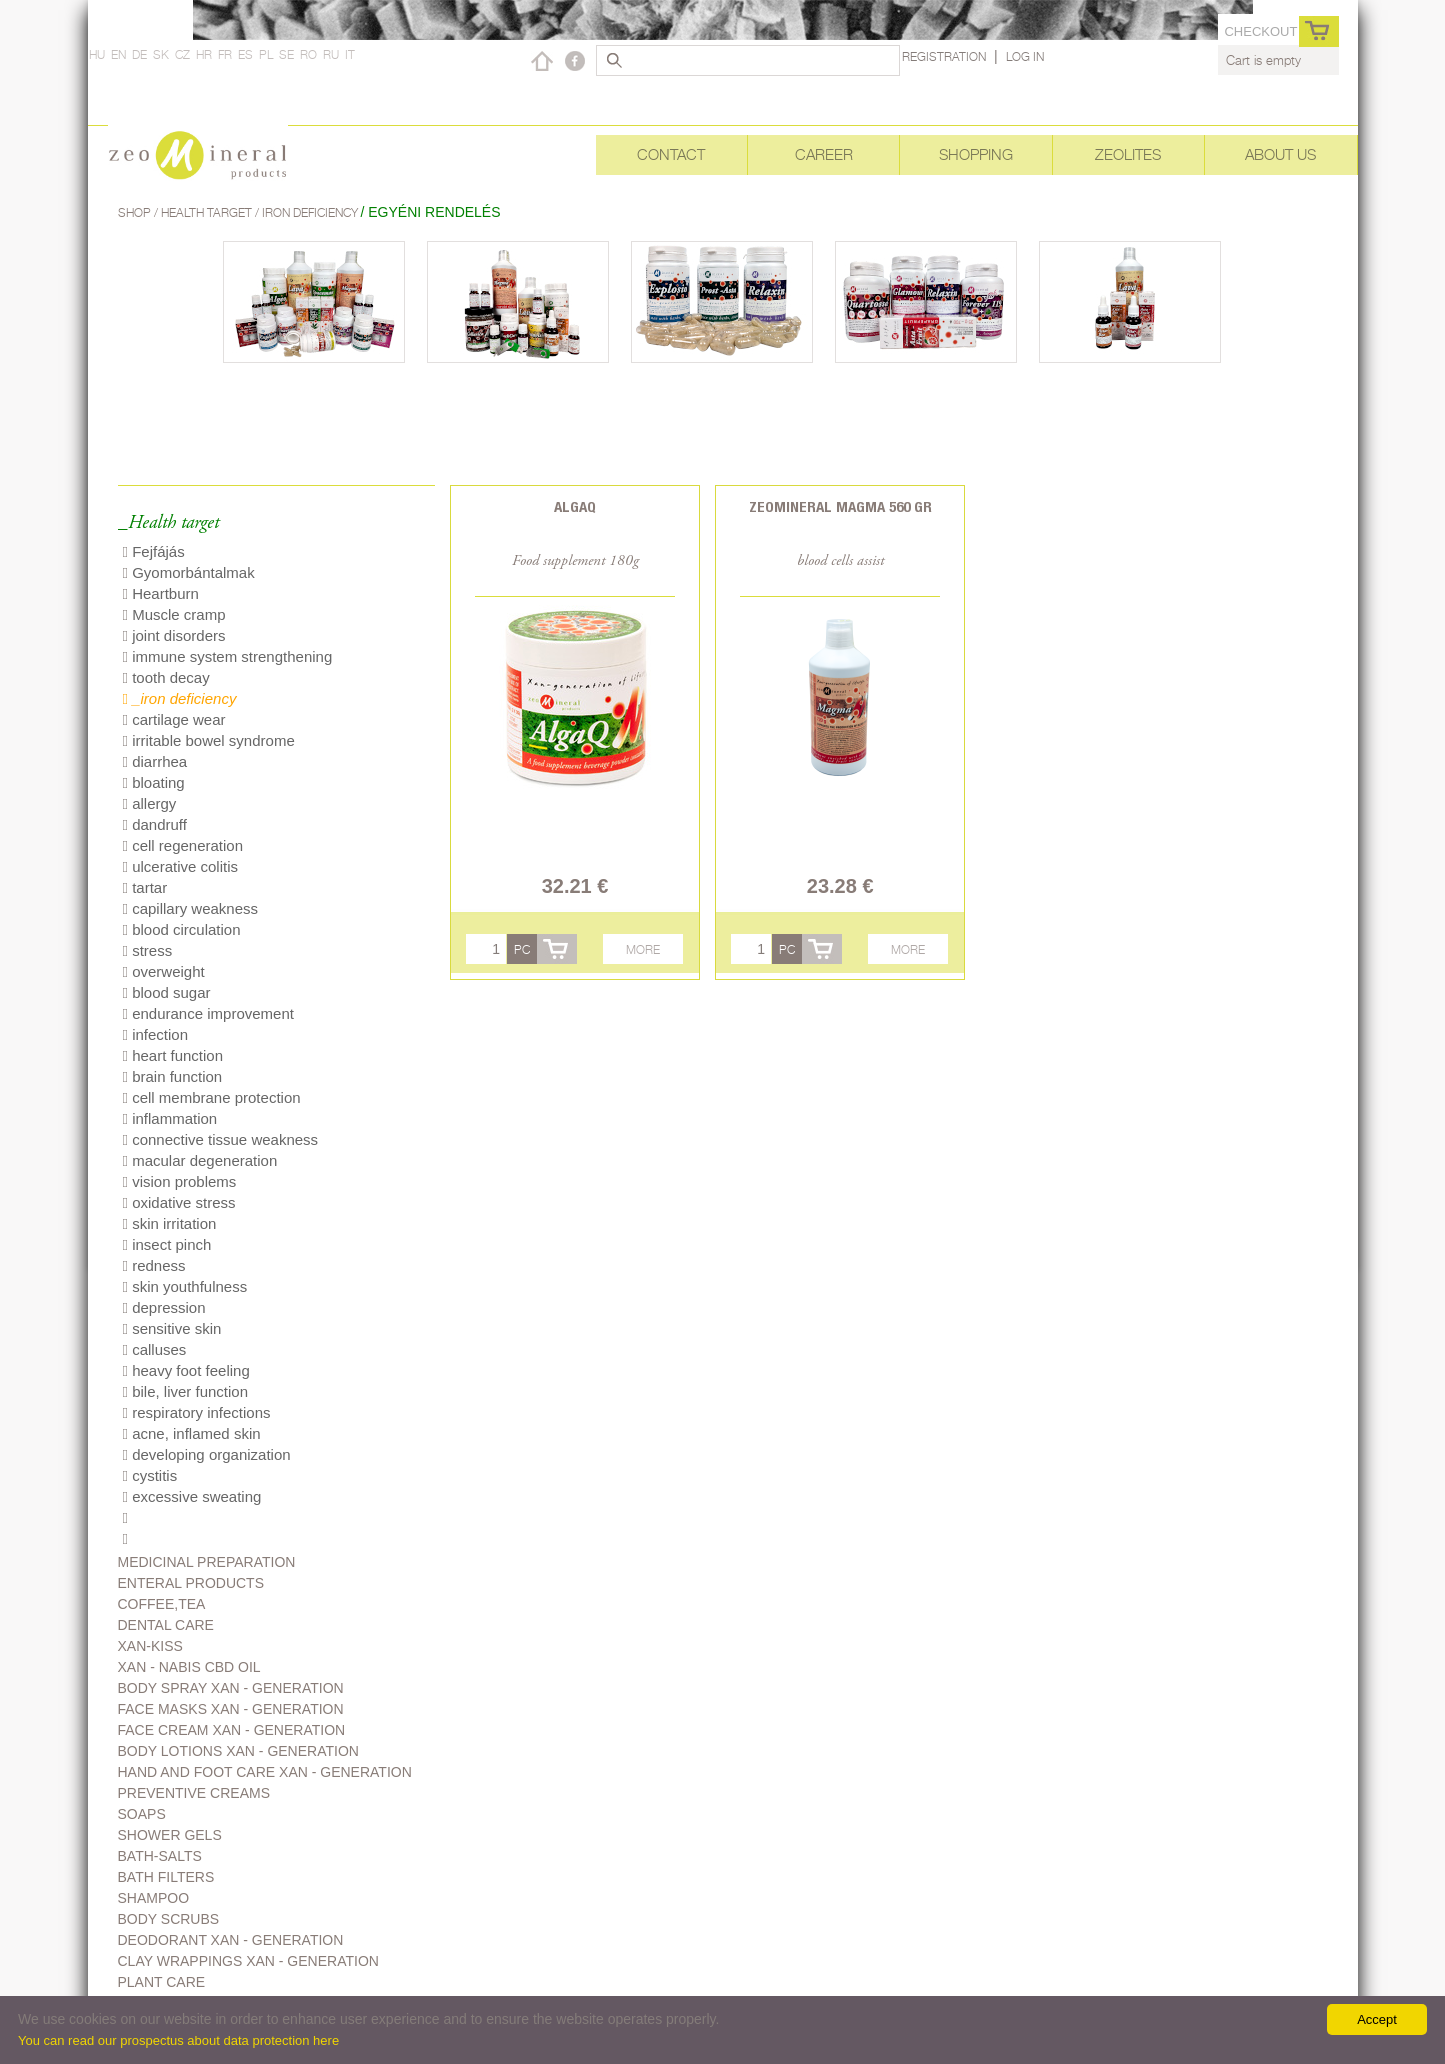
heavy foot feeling (186, 1370)
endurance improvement (208, 1013)
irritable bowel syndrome (209, 740)
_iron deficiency (180, 698)
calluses (155, 1349)
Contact (671, 154)
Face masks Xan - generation (231, 1709)
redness (154, 1265)
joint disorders (174, 635)
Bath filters (166, 1877)
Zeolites (1128, 154)
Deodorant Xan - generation (231, 1940)
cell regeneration (183, 845)
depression (164, 1307)
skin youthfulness (185, 1286)
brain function (173, 1076)
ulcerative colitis (181, 866)
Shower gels (170, 1835)
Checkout (1260, 31)
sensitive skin (172, 1328)
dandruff (155, 824)
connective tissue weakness (221, 1139)
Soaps (142, 1814)
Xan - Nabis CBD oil (189, 1667)
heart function (173, 1055)
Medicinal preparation (207, 1562)
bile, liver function (186, 1391)
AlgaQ (575, 506)
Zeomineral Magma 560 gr (840, 506)
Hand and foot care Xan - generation (265, 1772)
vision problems (180, 1181)
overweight (164, 971)
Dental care (166, 1625)
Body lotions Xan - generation (238, 1751)
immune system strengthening (228, 656)
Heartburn (161, 593)
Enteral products (191, 1583)
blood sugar (167, 992)
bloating (154, 782)
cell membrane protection (212, 1097)
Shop (136, 212)
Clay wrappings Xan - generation (248, 1961)
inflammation (170, 1118)
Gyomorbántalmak (189, 572)
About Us (1280, 154)
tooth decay (166, 677)
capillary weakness (191, 908)
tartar (145, 887)
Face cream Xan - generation (232, 1730)
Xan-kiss (150, 1646)
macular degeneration (200, 1160)
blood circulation (182, 929)
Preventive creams (194, 1793)
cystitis (150, 1475)
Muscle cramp (174, 614)
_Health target (168, 523)
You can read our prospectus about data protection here (178, 2040)
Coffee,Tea (162, 1604)
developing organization (207, 1454)
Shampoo (154, 1898)
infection (156, 1034)
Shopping (976, 154)
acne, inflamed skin (192, 1433)
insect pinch (167, 1244)
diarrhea (155, 761)
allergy (150, 803)
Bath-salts (160, 1856)
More (643, 949)
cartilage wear (174, 719)
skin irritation (170, 1223)
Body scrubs (169, 1919)
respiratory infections (197, 1412)
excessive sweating (192, 1496)
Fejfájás (154, 551)
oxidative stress (179, 1202)
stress (148, 950)
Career (824, 154)
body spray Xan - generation (231, 1688)
